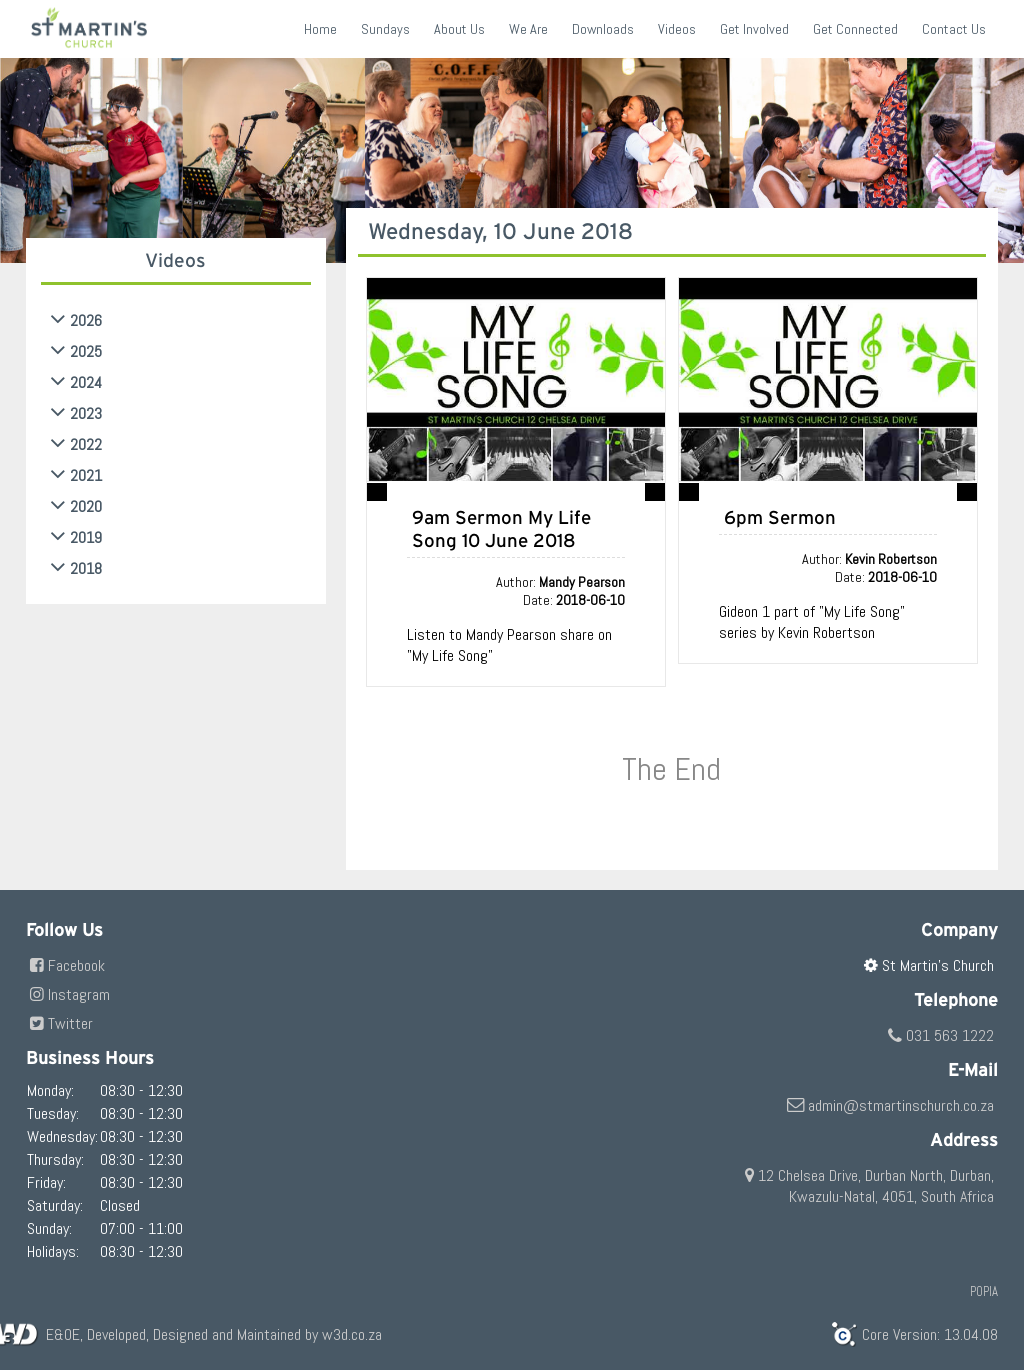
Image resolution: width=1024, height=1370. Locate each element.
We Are (528, 29)
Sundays (385, 29)
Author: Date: (560, 591)
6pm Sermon (780, 517)
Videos (677, 29)
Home (320, 29)
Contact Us (954, 29)
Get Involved (754, 29)
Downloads (603, 29)
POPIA (984, 1291)
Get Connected (855, 29)
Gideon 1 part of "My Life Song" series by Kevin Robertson (812, 622)
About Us (459, 29)
